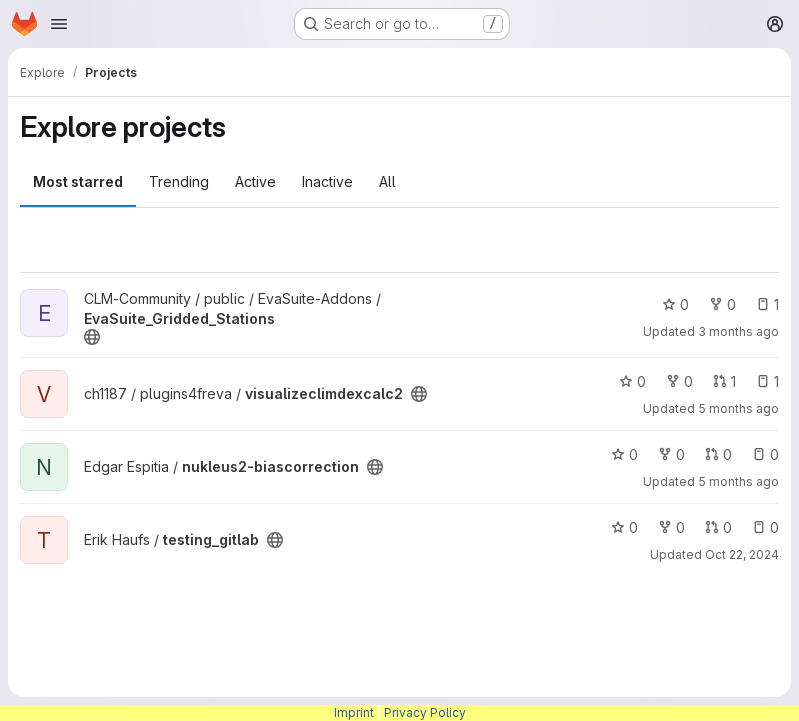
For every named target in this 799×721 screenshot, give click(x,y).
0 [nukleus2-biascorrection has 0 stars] (624, 454)
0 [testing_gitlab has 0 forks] (671, 527)
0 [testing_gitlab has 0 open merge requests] (718, 527)
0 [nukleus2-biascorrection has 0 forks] (671, 454)
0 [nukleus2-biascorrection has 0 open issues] (765, 454)
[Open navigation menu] (59, 24)
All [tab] (387, 181)
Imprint (354, 712)
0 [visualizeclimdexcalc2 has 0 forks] (679, 381)
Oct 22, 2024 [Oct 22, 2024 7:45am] (742, 554)
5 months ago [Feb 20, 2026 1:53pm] (738, 481)
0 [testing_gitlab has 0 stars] (624, 527)
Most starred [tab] (78, 181)
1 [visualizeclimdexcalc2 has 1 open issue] (767, 381)
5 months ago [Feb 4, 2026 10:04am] (738, 408)
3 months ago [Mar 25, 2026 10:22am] (738, 331)
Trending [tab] (179, 181)
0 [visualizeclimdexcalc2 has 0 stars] (632, 381)
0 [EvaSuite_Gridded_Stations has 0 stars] (675, 304)
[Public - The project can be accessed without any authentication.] (92, 337)
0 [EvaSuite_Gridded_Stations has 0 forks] (722, 304)
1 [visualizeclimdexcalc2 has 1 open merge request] (724, 381)
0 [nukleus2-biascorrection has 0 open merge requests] (718, 454)
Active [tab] (255, 181)
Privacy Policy (425, 712)
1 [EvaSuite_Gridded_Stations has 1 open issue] (767, 304)
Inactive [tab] (327, 181)
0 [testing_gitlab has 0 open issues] (765, 527)
